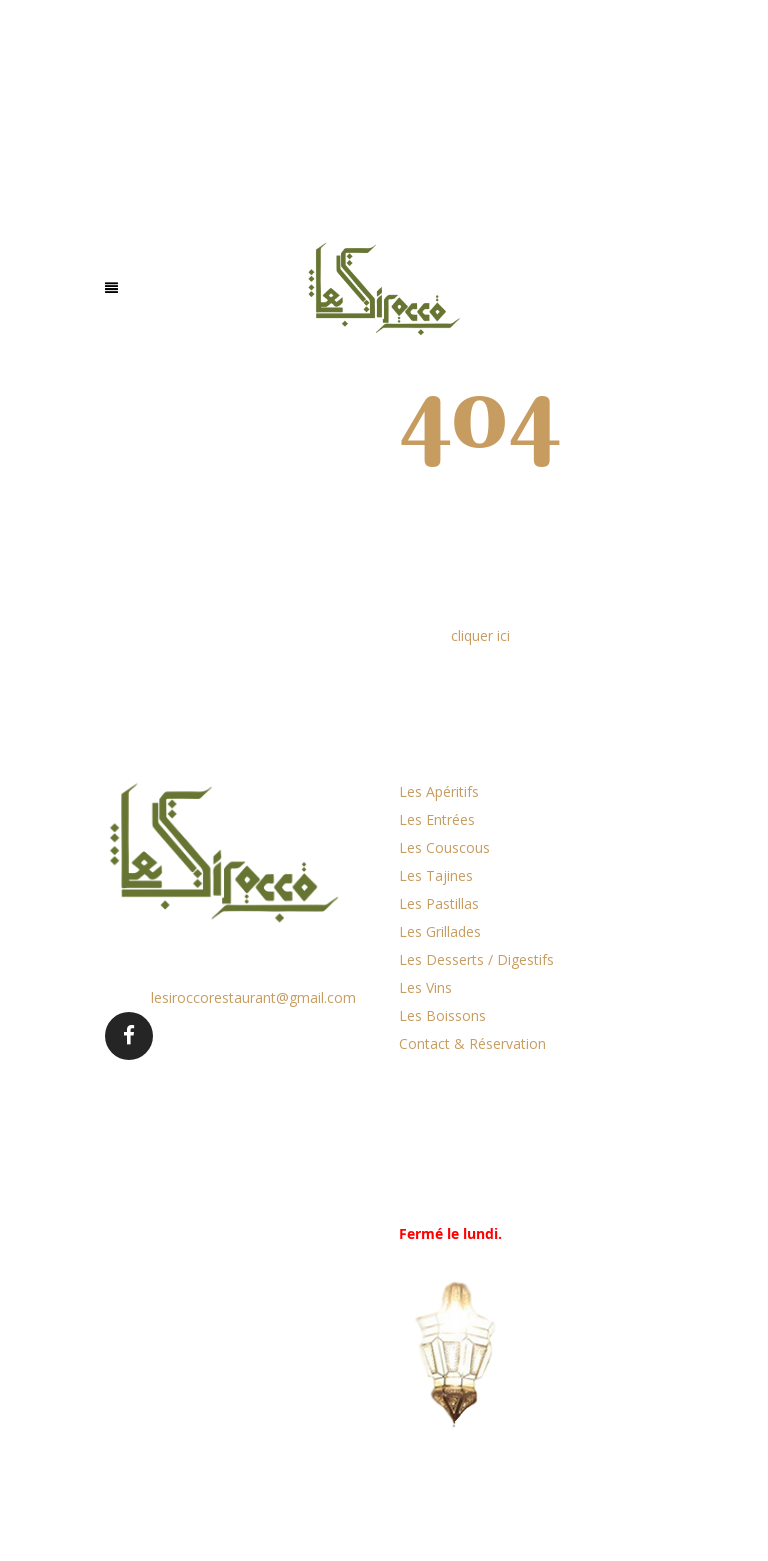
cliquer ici (480, 635)
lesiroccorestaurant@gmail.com (253, 997)
